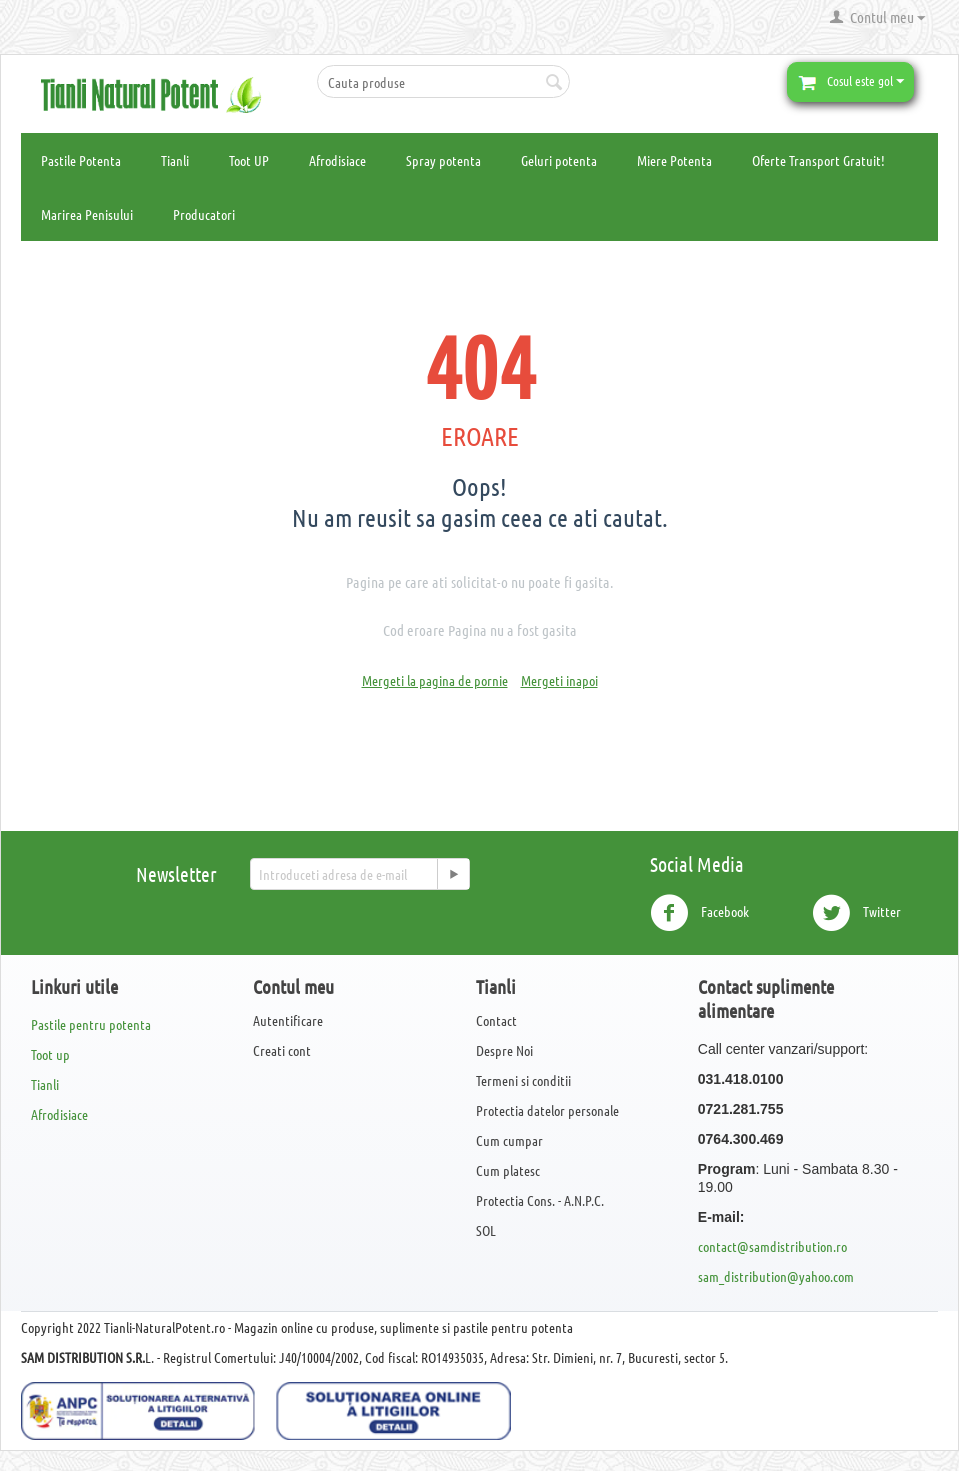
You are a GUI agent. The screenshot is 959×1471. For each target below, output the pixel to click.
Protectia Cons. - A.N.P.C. (540, 1200)
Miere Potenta (674, 160)
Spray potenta (443, 160)
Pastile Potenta (81, 160)
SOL (486, 1230)
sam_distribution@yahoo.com (776, 1276)
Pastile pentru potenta (91, 1024)
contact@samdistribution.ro (772, 1246)
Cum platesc (508, 1170)
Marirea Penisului (87, 214)
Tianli (175, 160)
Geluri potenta (559, 160)
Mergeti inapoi (559, 680)
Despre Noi (504, 1050)
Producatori (204, 214)
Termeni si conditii (523, 1080)
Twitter (856, 913)
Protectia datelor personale (547, 1110)
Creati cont (282, 1050)
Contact (496, 1020)
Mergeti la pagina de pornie (435, 680)
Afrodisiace (337, 160)
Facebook (699, 913)
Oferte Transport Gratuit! (818, 160)
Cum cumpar (509, 1140)
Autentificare (288, 1020)
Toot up (50, 1054)
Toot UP (249, 160)
